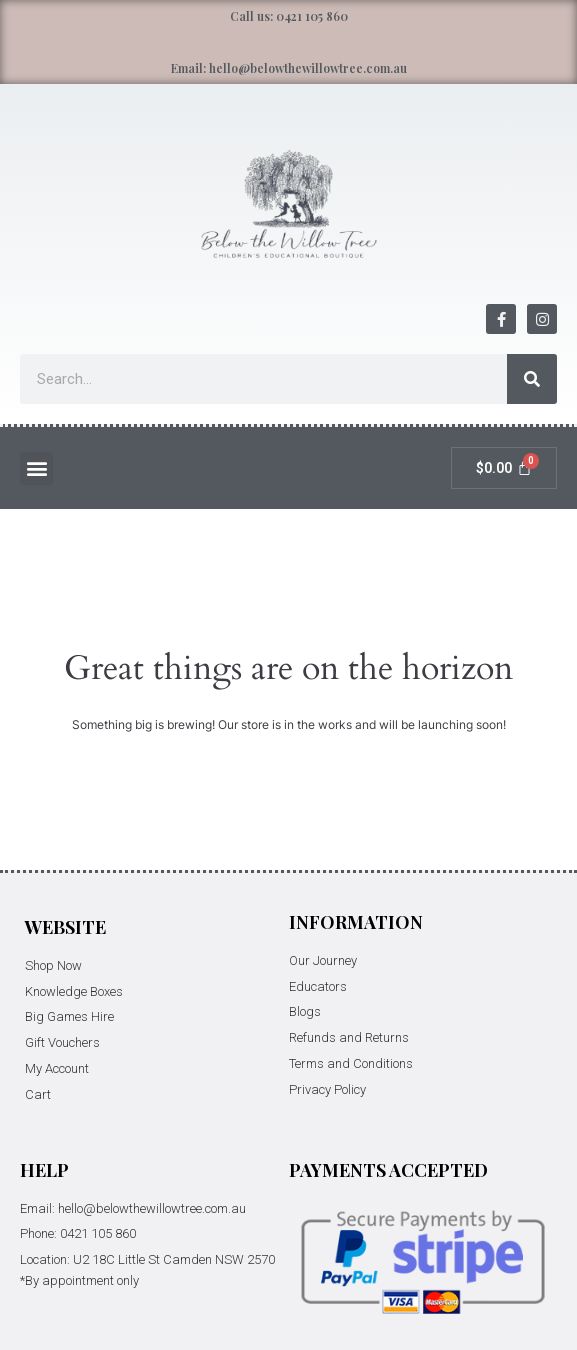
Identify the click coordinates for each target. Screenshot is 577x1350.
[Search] (532, 379)
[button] (36, 468)
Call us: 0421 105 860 (289, 16)
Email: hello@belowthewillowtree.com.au (289, 68)
